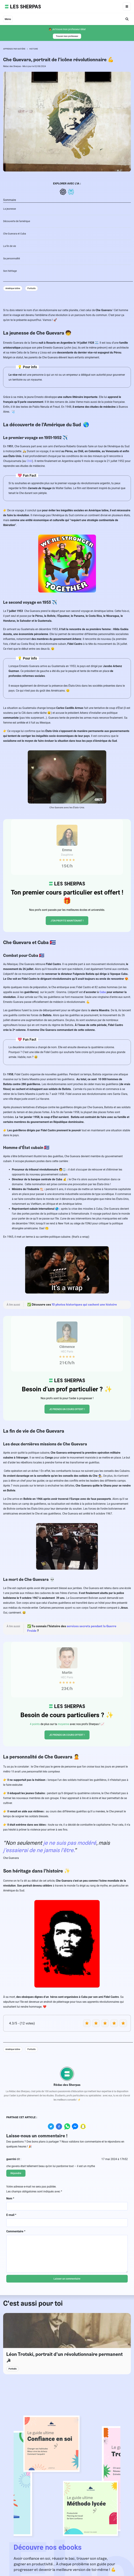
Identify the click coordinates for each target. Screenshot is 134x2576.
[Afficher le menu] (127, 6)
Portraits (31, 288)
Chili (29, 461)
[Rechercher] (127, 19)
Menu (8, 19)
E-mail (11, 2216)
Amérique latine (12, 288)
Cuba (102, 992)
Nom (10, 2200)
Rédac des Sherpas (67, 2086)
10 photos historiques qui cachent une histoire (84, 1305)
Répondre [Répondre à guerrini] (15, 2175)
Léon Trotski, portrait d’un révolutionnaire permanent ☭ (64, 2359)
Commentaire (15, 2233)
